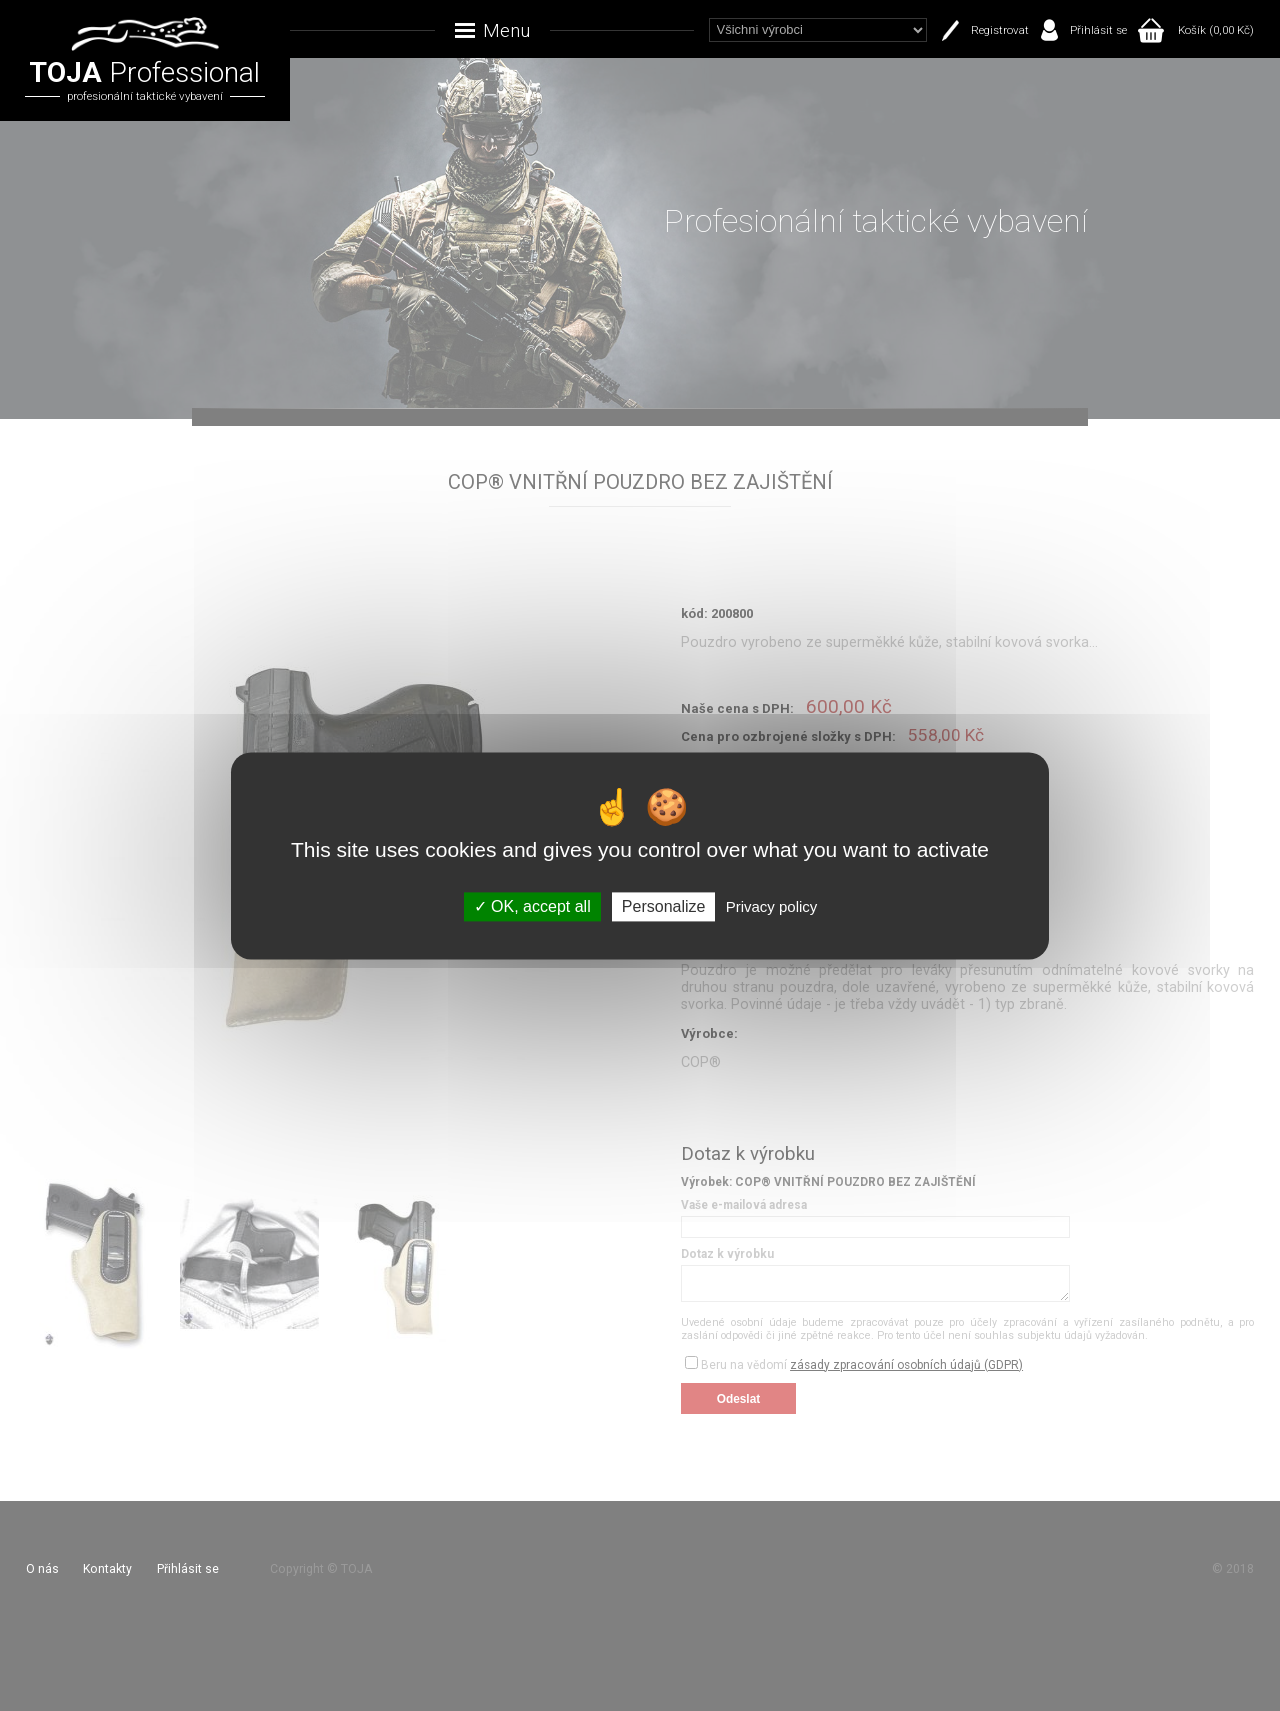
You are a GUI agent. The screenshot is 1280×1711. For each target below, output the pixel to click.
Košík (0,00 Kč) (1216, 30)
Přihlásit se (1098, 30)
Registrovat (1000, 30)
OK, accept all (532, 906)
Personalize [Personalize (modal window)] (664, 906)
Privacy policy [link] (772, 906)
